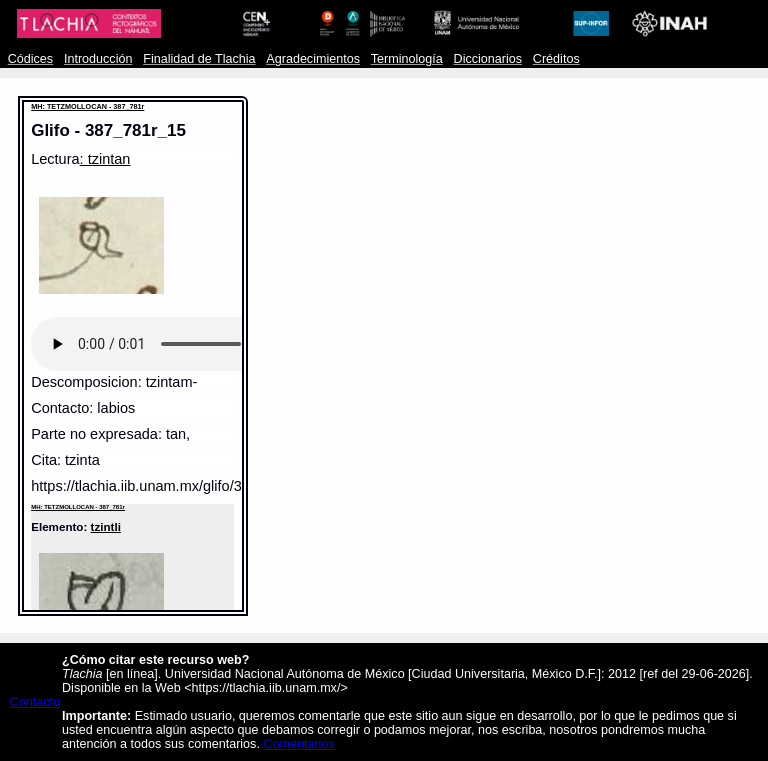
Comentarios (298, 744)
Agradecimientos (313, 59)
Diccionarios (488, 59)
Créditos (556, 59)
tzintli (106, 526)
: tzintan (105, 159)
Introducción (98, 59)
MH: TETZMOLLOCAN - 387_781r (87, 106)
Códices (30, 59)
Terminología (407, 59)
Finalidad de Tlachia (199, 59)
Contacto (35, 702)
